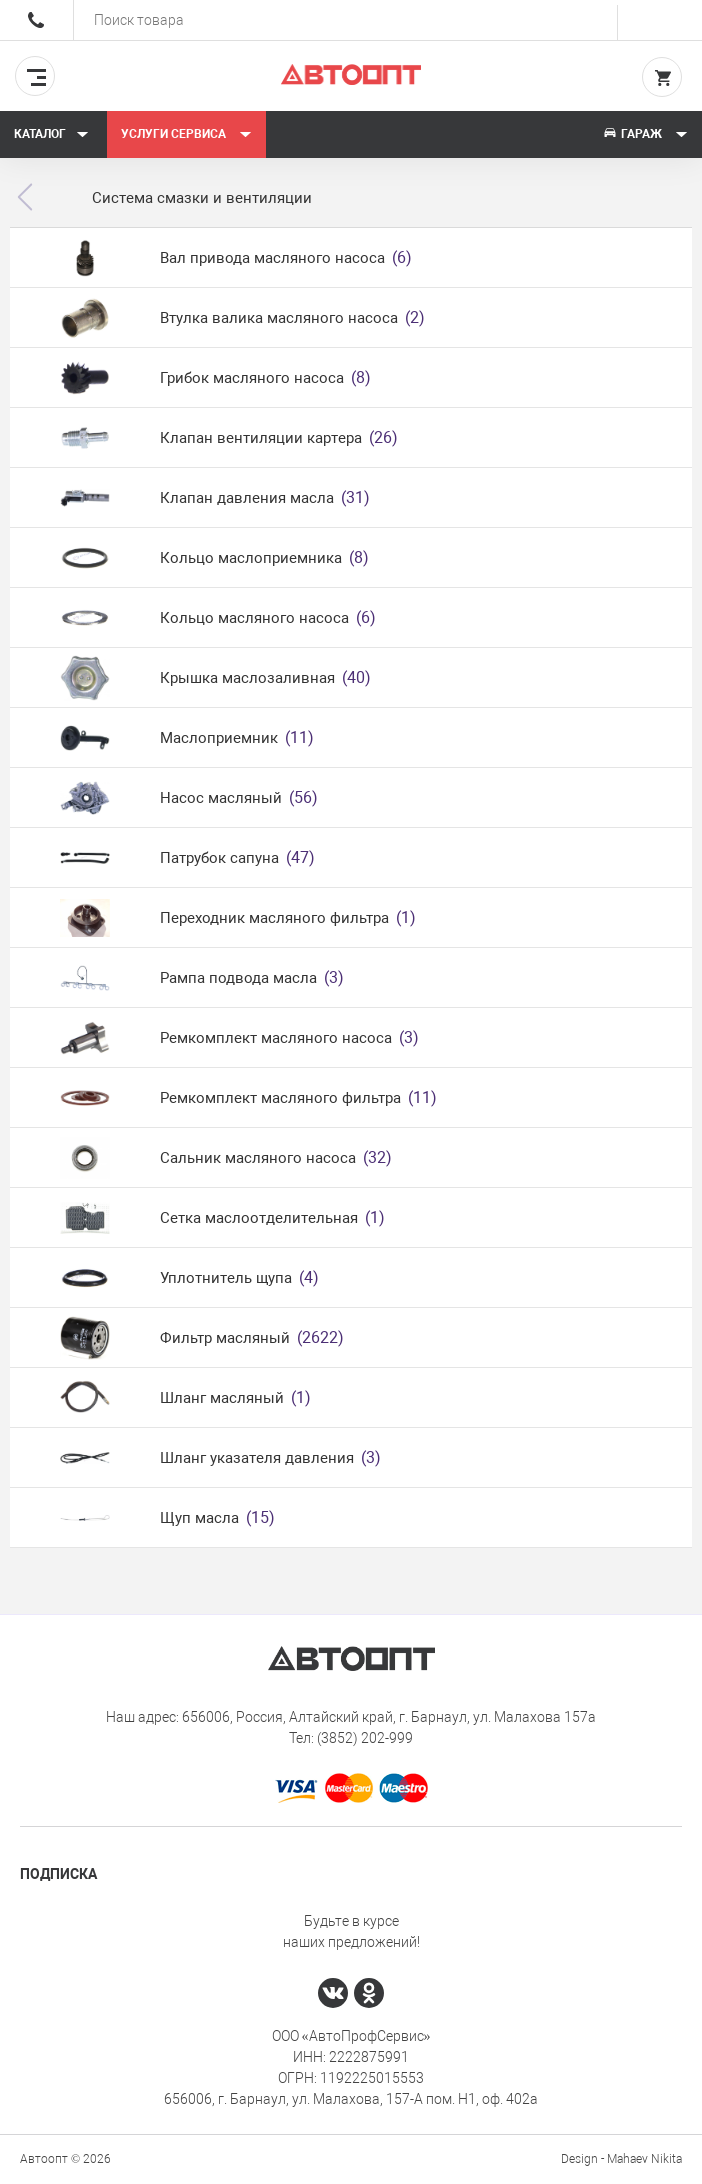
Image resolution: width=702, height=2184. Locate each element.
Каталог (51, 134)
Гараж (645, 134)
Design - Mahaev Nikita (621, 2159)
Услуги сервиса (186, 134)
